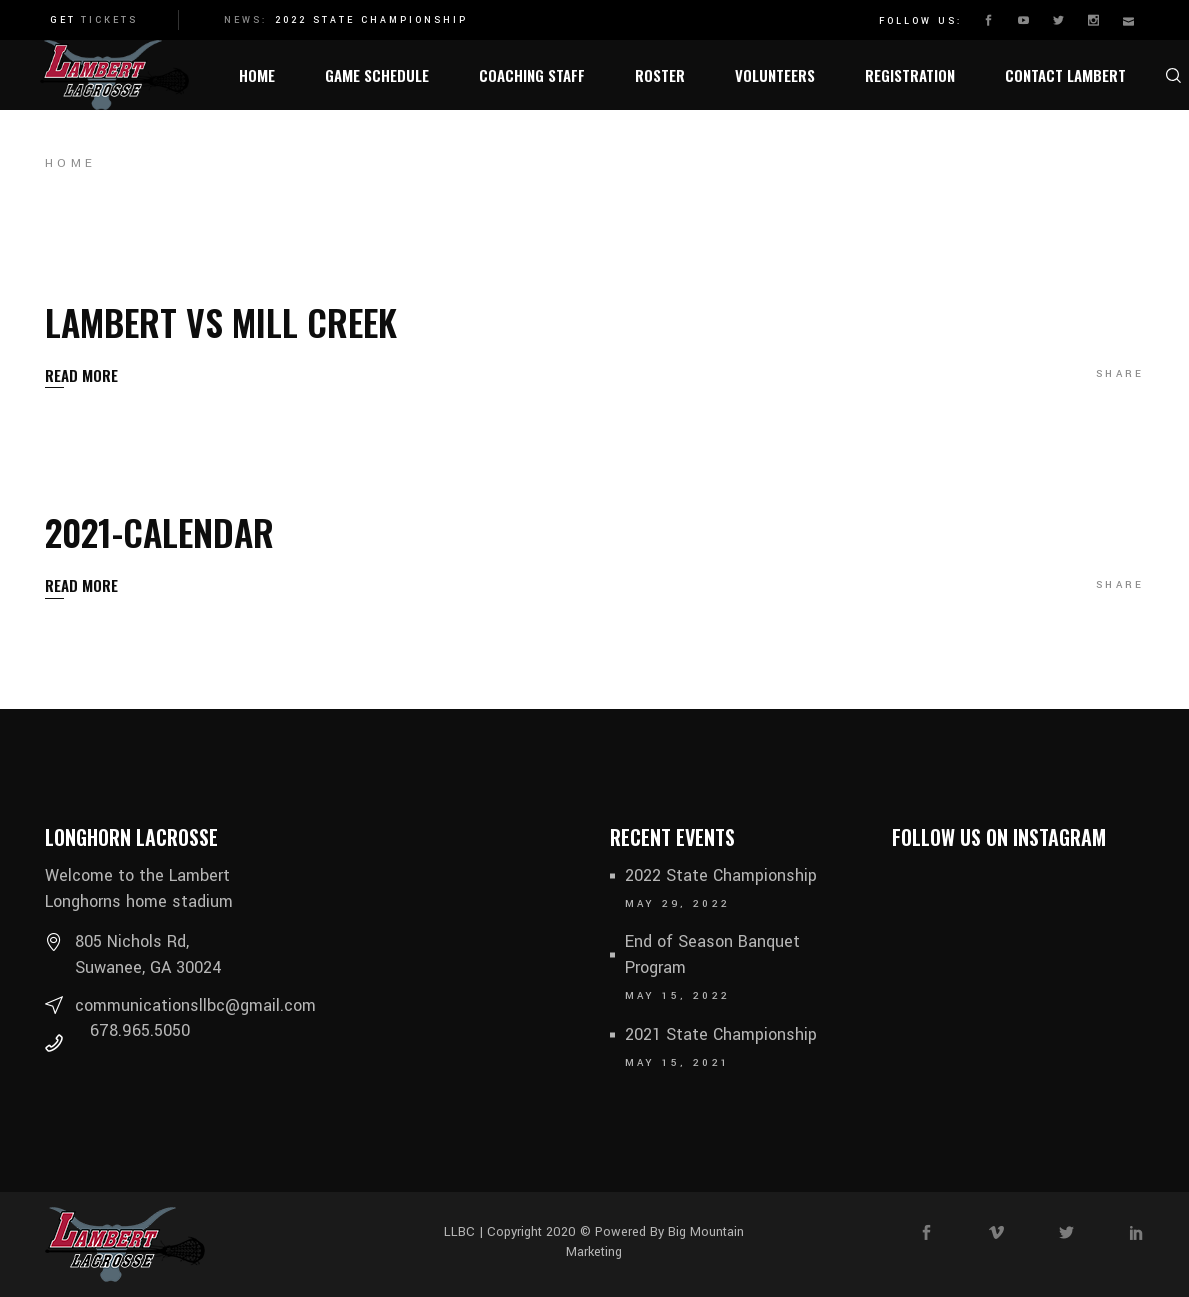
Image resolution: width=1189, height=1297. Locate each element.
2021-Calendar (159, 531)
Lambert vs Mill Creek (221, 321)
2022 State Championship (371, 20)
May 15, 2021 (678, 1063)
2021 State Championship (721, 1034)
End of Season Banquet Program (712, 954)
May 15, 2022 (678, 996)
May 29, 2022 (678, 904)
